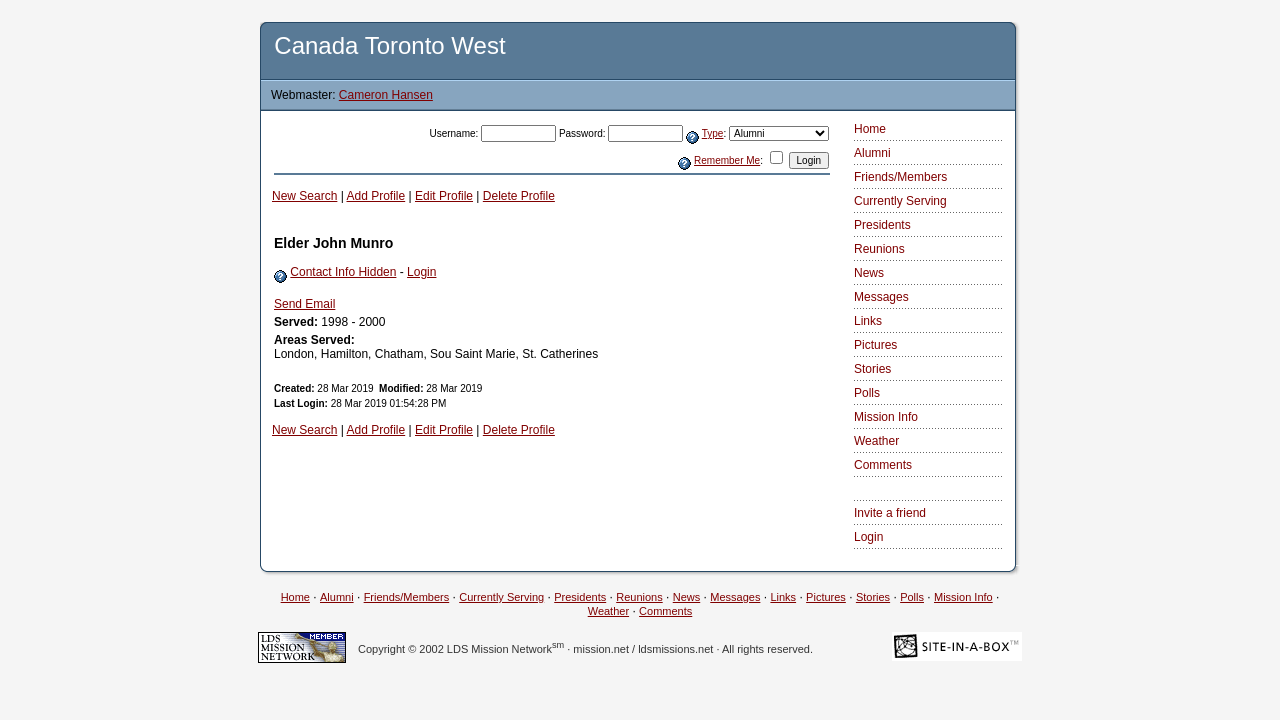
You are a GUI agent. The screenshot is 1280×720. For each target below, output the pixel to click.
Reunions (879, 249)
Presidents (882, 225)
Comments (883, 465)
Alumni (872, 153)
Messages (881, 297)
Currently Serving (900, 201)
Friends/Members (900, 177)
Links (868, 321)
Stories (872, 369)
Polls (867, 393)
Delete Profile (519, 196)
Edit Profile (444, 196)
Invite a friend (890, 513)
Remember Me (727, 160)
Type (713, 133)
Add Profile (376, 196)
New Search (304, 196)
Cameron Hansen (386, 95)
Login (421, 272)
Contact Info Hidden (343, 272)
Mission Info (886, 417)
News (869, 273)
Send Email (304, 304)
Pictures (875, 345)
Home (870, 129)
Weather (876, 441)
